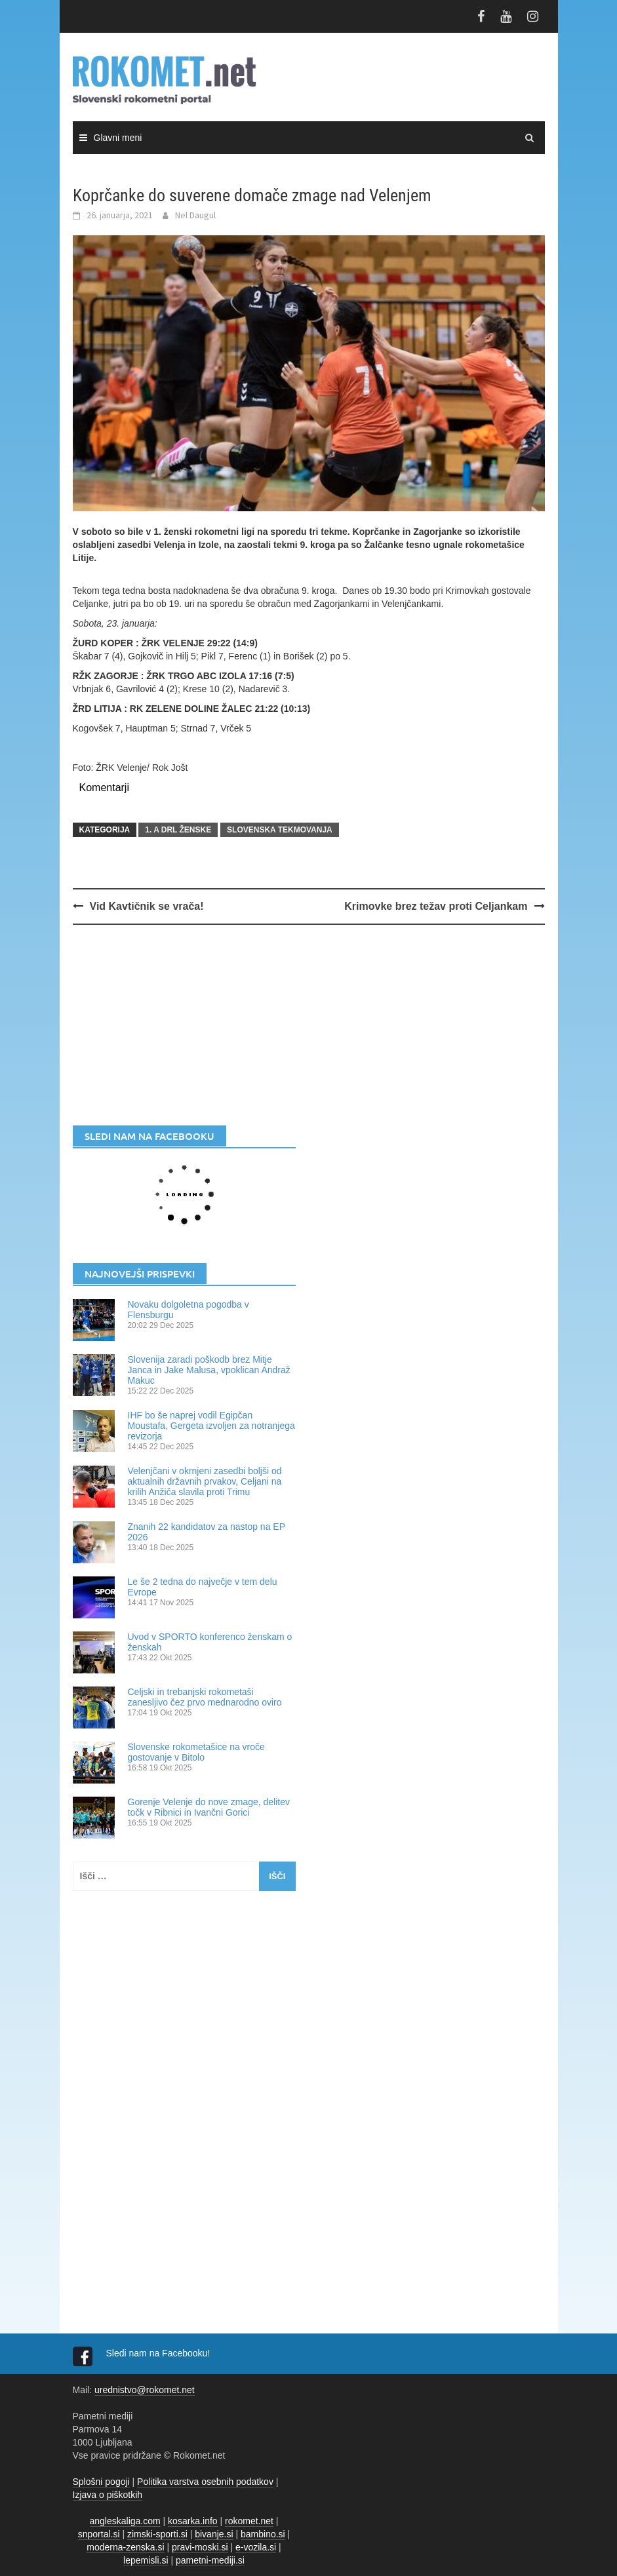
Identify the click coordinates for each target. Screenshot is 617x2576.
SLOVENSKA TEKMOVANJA (279, 829)
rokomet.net (249, 2521)
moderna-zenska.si (125, 2547)
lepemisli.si (145, 2560)
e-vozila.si (255, 2547)
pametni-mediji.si (210, 2560)
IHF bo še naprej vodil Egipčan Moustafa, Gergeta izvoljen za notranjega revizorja (211, 1425)
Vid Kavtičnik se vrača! (147, 906)
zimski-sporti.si (157, 2534)
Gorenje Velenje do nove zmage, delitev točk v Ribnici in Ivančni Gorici (209, 1807)
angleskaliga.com (125, 2521)
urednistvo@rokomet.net (144, 2390)
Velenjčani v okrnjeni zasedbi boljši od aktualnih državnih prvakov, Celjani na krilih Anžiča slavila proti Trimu (205, 1481)
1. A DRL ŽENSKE (178, 829)
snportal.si (99, 2534)
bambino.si (263, 2534)
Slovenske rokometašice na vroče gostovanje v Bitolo (196, 1752)
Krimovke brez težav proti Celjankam (435, 906)
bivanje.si (214, 2534)
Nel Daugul (195, 215)
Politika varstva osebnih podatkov (205, 2481)
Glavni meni (118, 137)
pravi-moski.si (200, 2547)
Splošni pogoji (101, 2481)
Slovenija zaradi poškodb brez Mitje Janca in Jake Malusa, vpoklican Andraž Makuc (209, 1370)
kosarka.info (192, 2521)
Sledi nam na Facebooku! (159, 2353)
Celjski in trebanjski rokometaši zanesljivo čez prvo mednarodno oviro (205, 1697)
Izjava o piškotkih (108, 2494)
